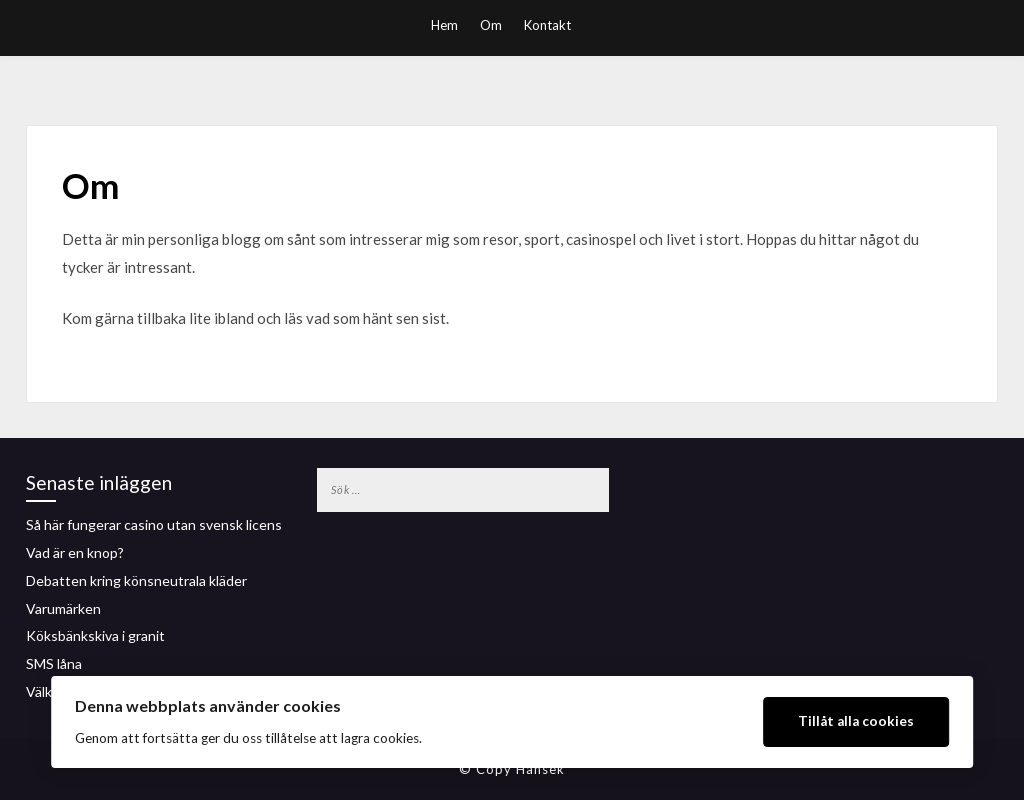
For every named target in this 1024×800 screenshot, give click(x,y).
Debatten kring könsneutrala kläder (136, 580)
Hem (444, 25)
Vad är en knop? (75, 552)
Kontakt (547, 25)
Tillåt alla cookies (856, 721)
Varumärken (63, 608)
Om (491, 25)
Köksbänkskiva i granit (95, 635)
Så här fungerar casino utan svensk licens (154, 524)
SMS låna (54, 663)
